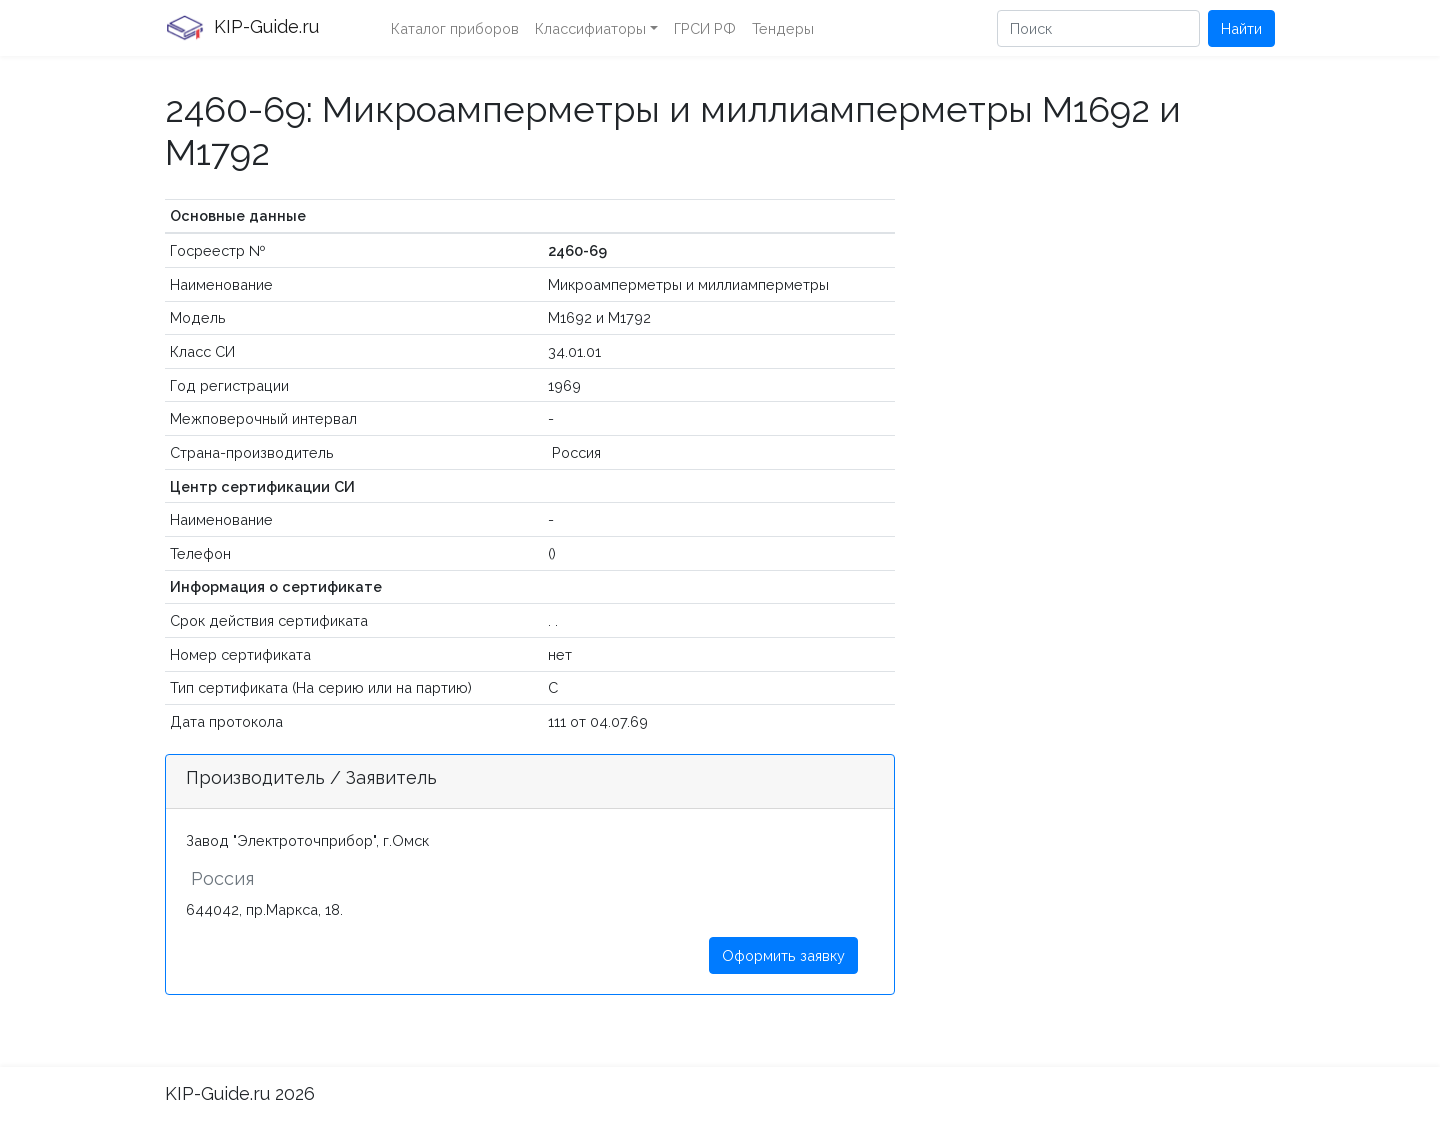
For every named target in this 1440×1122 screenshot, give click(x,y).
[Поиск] (1098, 28)
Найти (1241, 28)
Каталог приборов (455, 28)
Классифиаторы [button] (590, 28)
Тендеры (783, 28)
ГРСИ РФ (705, 28)
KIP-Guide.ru (242, 28)
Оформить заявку (783, 955)
